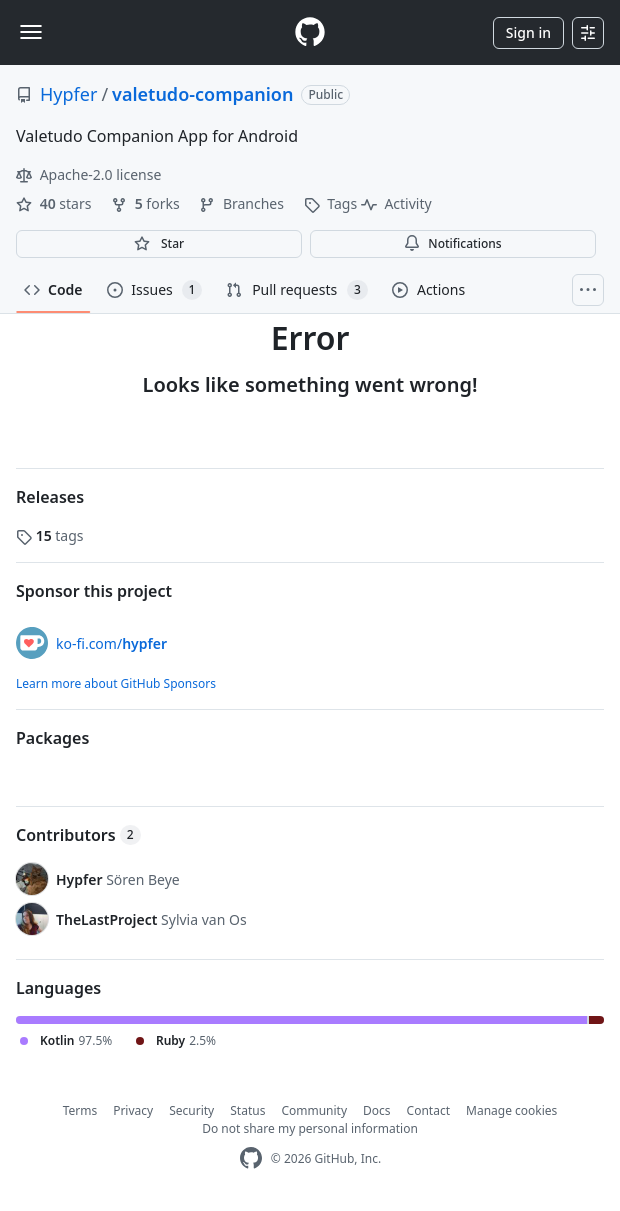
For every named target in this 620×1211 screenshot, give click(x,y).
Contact (428, 1110)
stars (55, 203)
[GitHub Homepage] (251, 1158)
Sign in (528, 32)
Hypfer (68, 94)
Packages (52, 738)
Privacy (133, 1110)
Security (191, 1110)
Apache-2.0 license (88, 174)
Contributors (78, 835)
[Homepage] (310, 32)
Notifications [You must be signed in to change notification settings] (452, 243)
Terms (80, 1110)
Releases (50, 497)
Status (247, 1110)
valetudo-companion (202, 94)
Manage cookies (511, 1110)
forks (147, 203)
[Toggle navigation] (31, 32)
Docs (377, 1110)
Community (314, 1110)
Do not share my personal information (310, 1128)
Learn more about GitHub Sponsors (116, 683)
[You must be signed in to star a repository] (159, 244)
